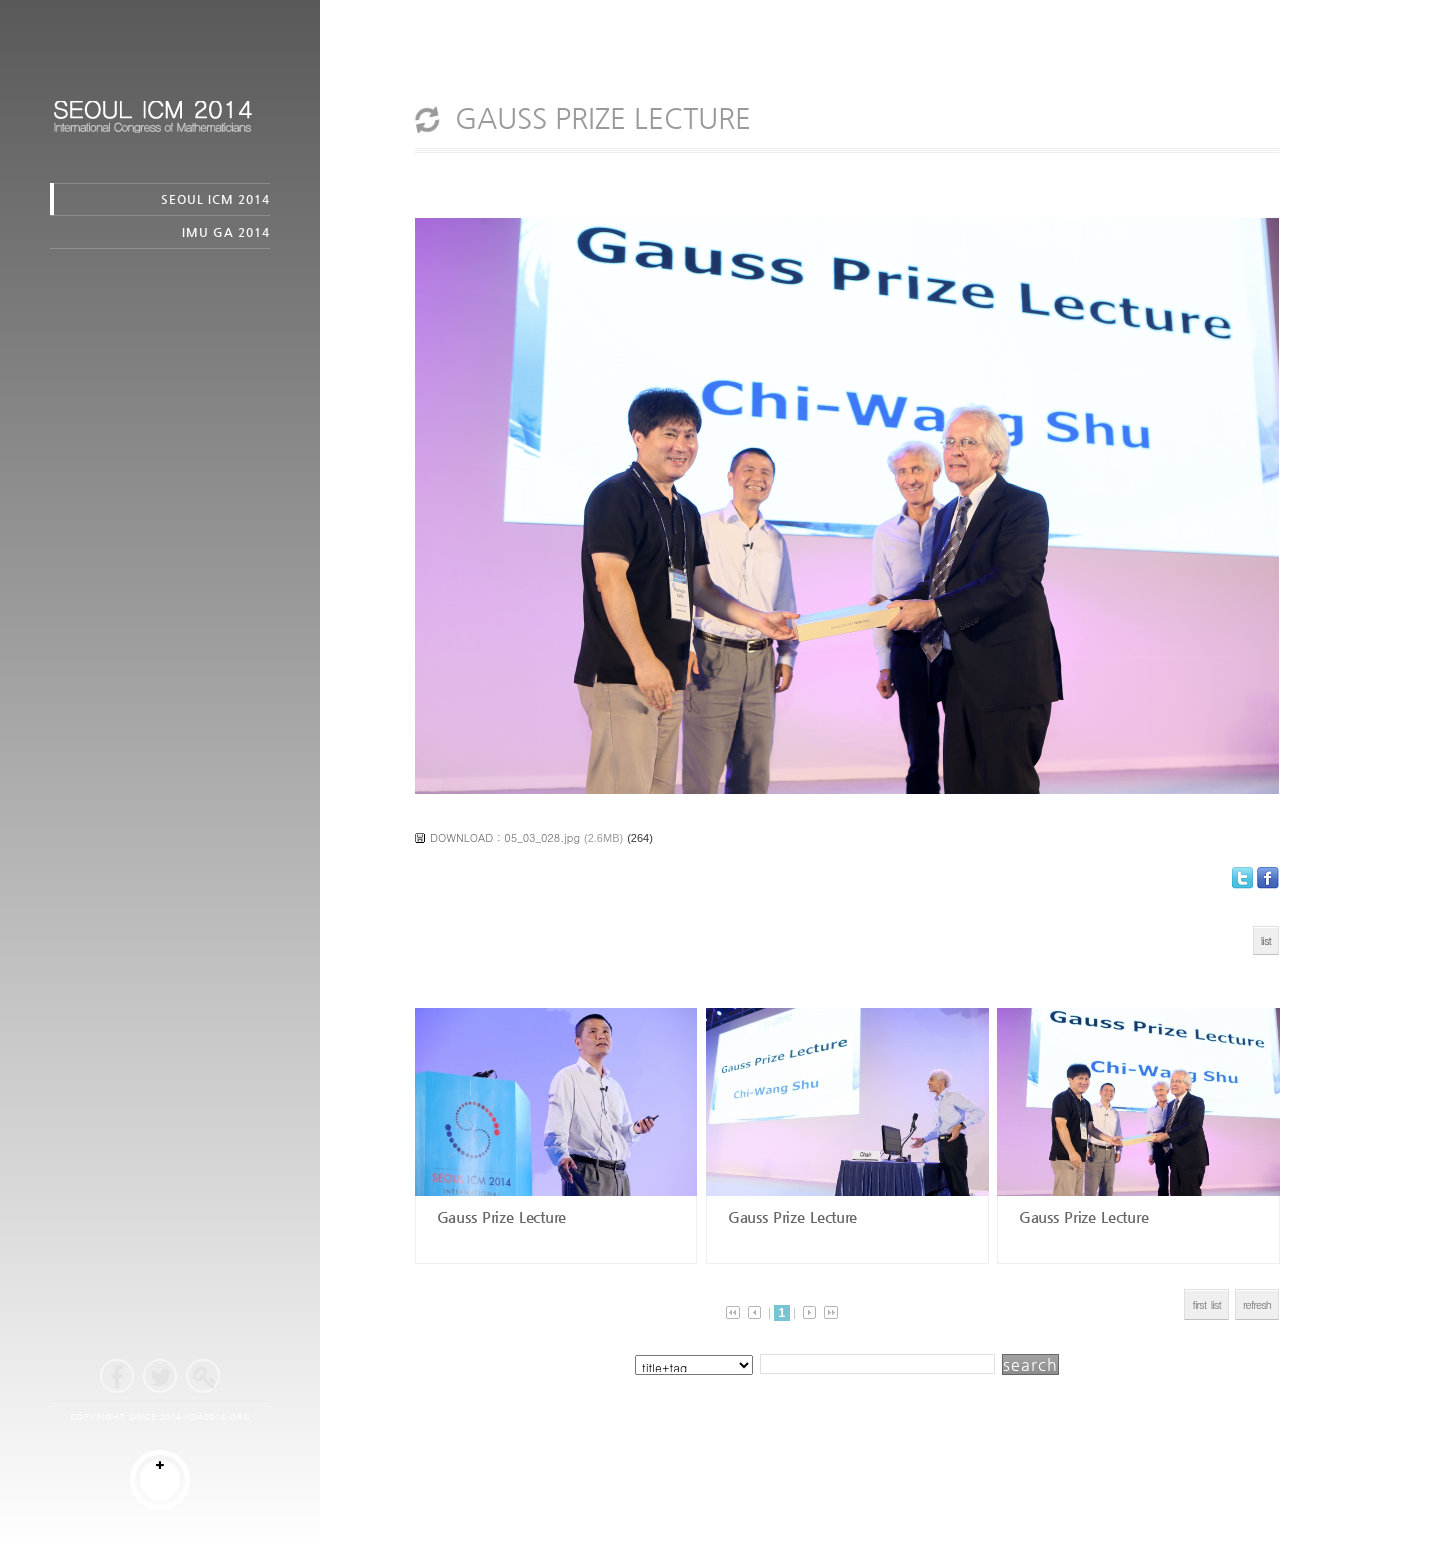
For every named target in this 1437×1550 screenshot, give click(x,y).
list (1266, 940)
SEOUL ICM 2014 (215, 199)
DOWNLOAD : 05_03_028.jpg (505, 837)
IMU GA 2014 (226, 232)
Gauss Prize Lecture (498, 1216)
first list (1206, 1304)
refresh (1257, 1304)
